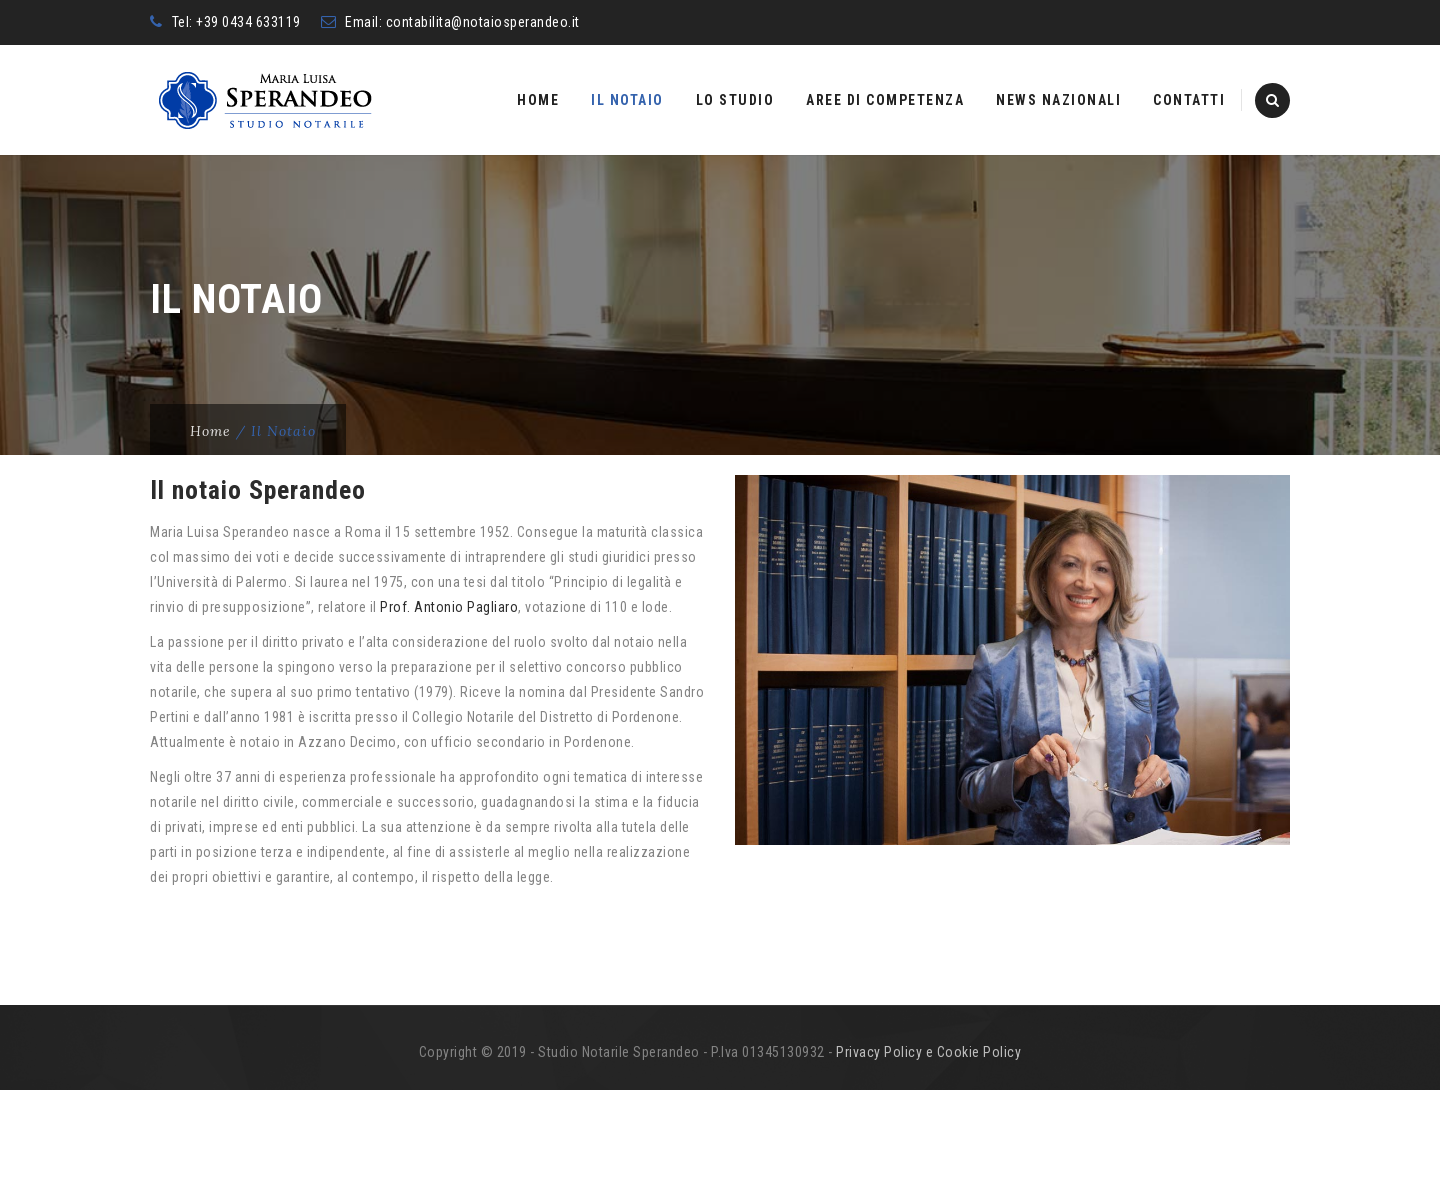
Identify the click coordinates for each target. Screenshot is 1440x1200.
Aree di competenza (885, 100)
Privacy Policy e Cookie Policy (928, 1162)
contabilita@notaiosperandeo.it (483, 22)
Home (538, 100)
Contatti (1189, 100)
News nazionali (1058, 100)
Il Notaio (627, 100)
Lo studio (735, 100)
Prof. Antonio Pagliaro (449, 717)
